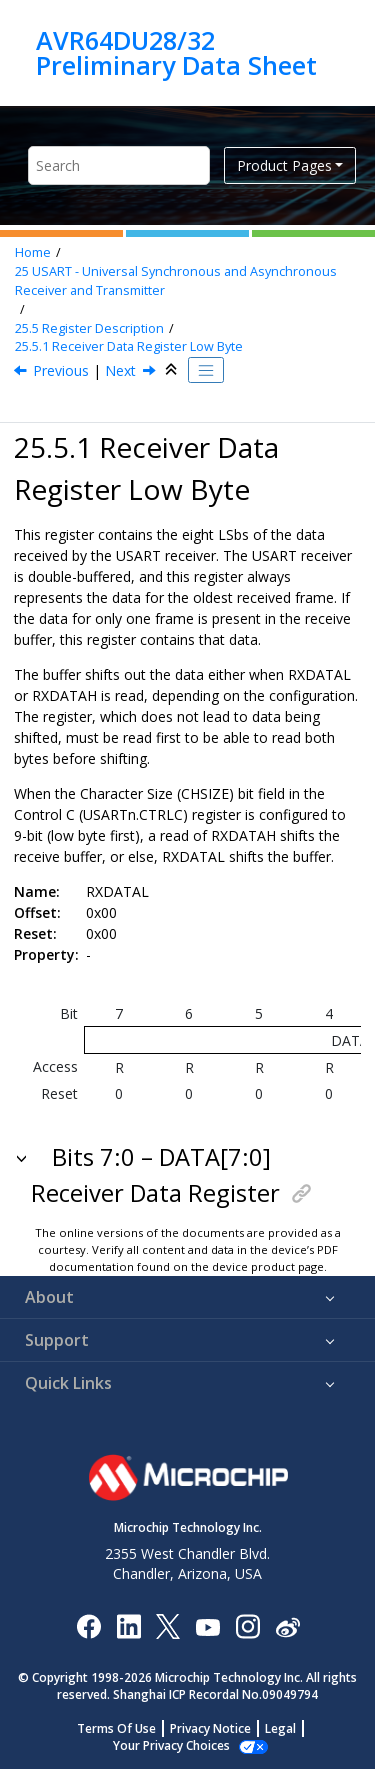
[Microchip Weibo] (287, 1625)
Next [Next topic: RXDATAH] (120, 370)
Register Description (89, 328)
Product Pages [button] (284, 165)
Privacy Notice (210, 1728)
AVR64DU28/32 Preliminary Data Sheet (176, 52)
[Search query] (119, 165)
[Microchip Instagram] (247, 1625)
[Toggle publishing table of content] (206, 370)
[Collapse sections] (173, 370)
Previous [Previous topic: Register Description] (61, 370)
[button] (23, 1157)
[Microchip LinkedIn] (128, 1625)
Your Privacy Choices (171, 1745)
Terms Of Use (116, 1728)
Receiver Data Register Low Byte (129, 346)
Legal (280, 1728)
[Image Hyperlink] (207, 1625)
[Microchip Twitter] (168, 1625)
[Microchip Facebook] (88, 1625)
